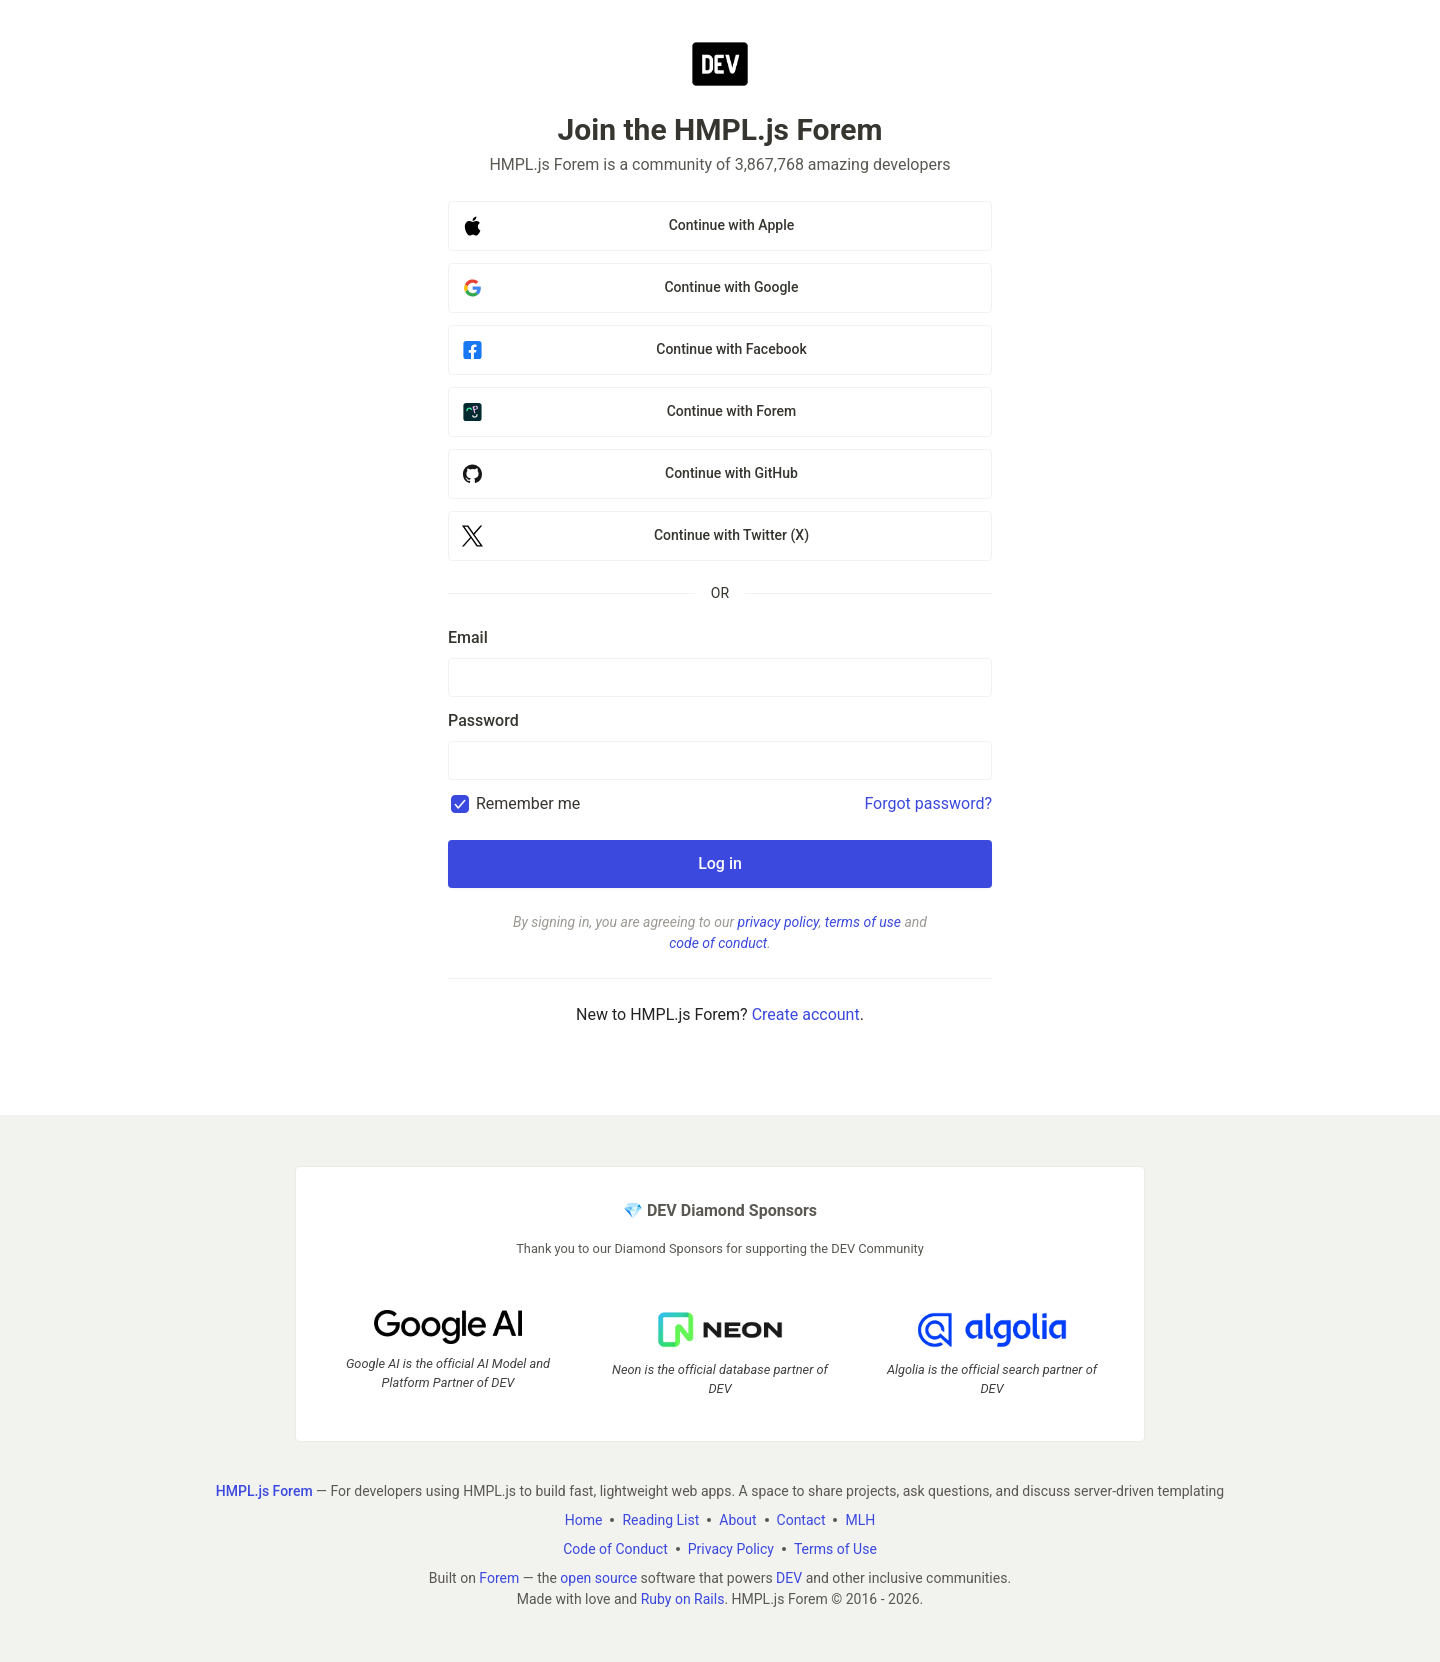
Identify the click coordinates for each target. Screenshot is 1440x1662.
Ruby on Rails (683, 1599)
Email (468, 637)
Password (483, 720)
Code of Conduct (615, 1549)
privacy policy (778, 922)
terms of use (863, 922)
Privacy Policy (731, 1549)
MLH (860, 1520)
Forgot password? (928, 803)
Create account (806, 1014)
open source (598, 1578)
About (737, 1520)
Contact (801, 1520)
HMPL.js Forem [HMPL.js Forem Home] (264, 1491)
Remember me (528, 803)
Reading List (660, 1520)
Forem (499, 1578)
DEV (789, 1578)
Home (584, 1520)
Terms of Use (835, 1549)
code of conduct (718, 943)
